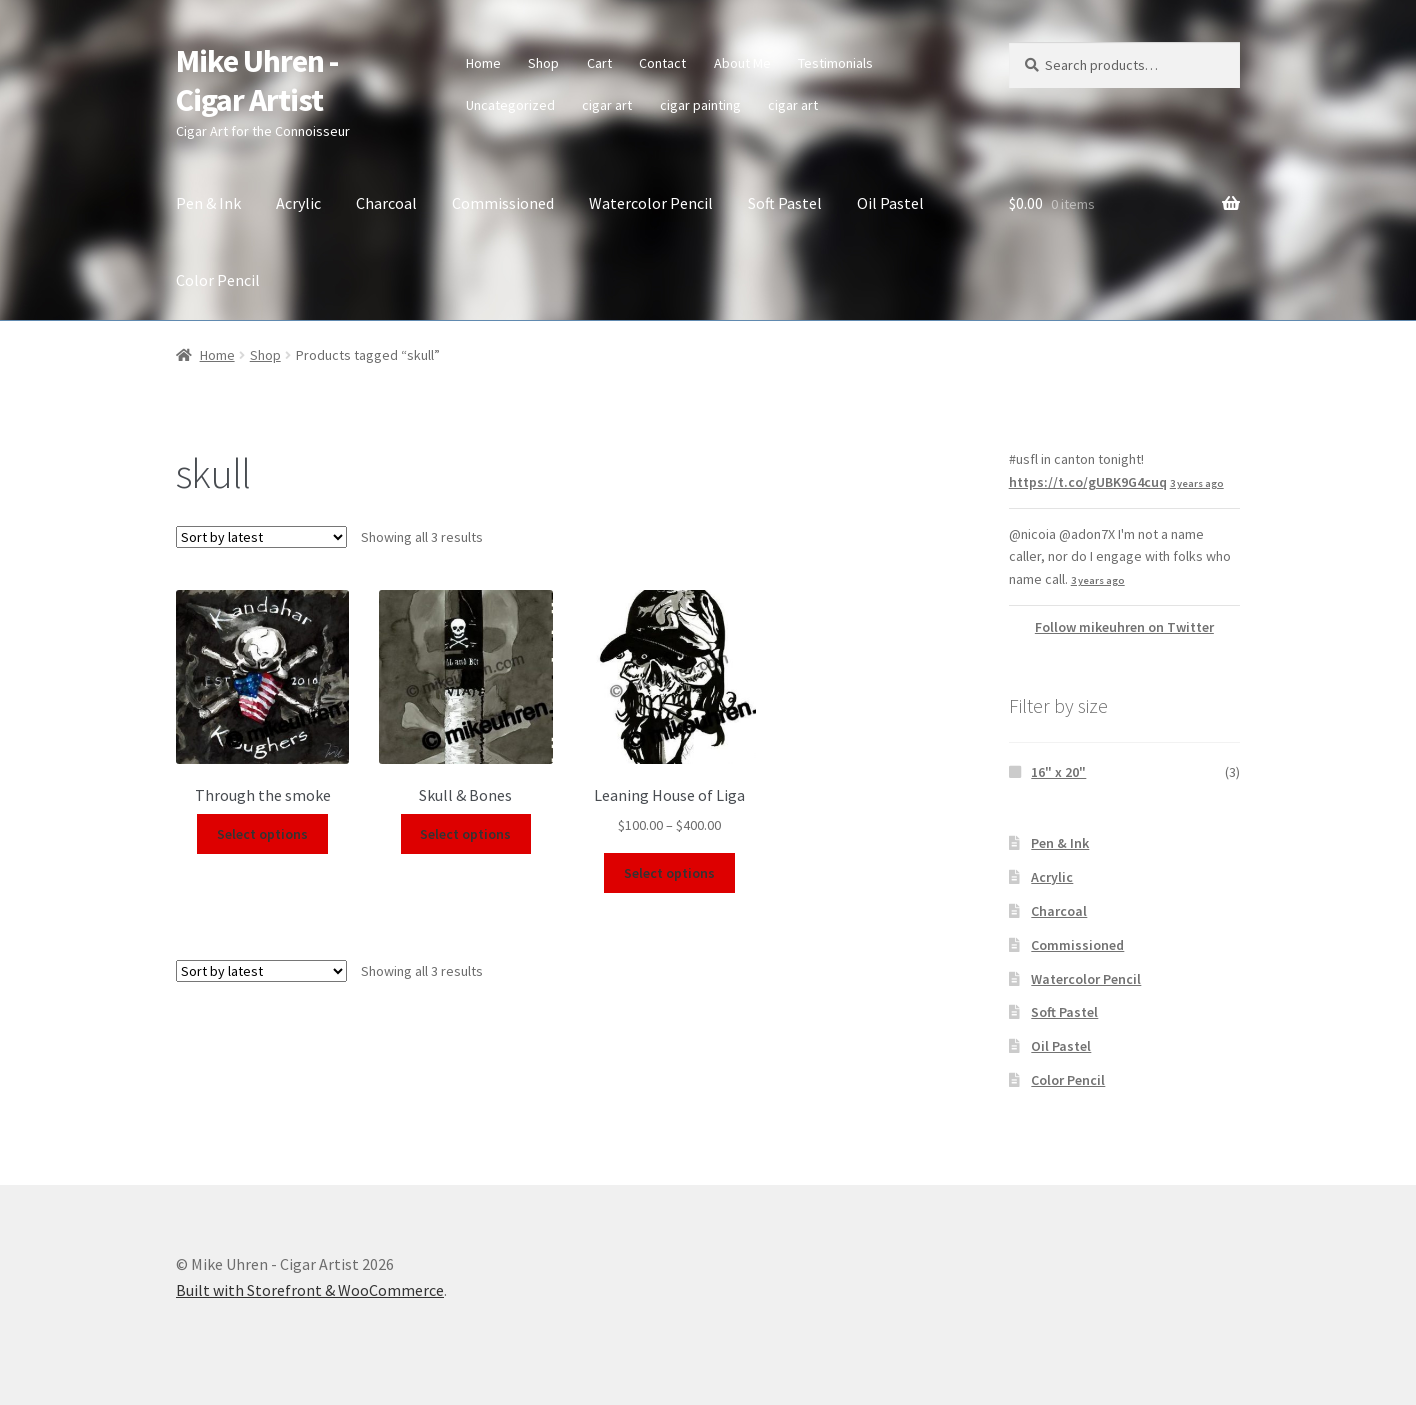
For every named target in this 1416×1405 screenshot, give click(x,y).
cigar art (607, 105)
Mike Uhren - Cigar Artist (257, 80)
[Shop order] (261, 537)
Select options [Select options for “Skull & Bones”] (465, 834)
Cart (599, 63)
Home (483, 63)
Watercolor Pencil (651, 203)
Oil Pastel (890, 203)
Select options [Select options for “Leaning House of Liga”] (669, 873)
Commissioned (503, 203)
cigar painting (700, 105)
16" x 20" (1058, 772)
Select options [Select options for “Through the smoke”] (262, 834)
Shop (543, 63)
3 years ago (1197, 483)
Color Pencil (218, 280)
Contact (662, 63)
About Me (742, 63)
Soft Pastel (785, 203)
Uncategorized (510, 105)
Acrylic (298, 203)
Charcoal (386, 203)
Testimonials (835, 63)
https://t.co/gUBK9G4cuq (1088, 482)
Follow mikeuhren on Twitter (1124, 627)
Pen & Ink (208, 203)
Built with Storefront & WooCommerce (310, 1290)
